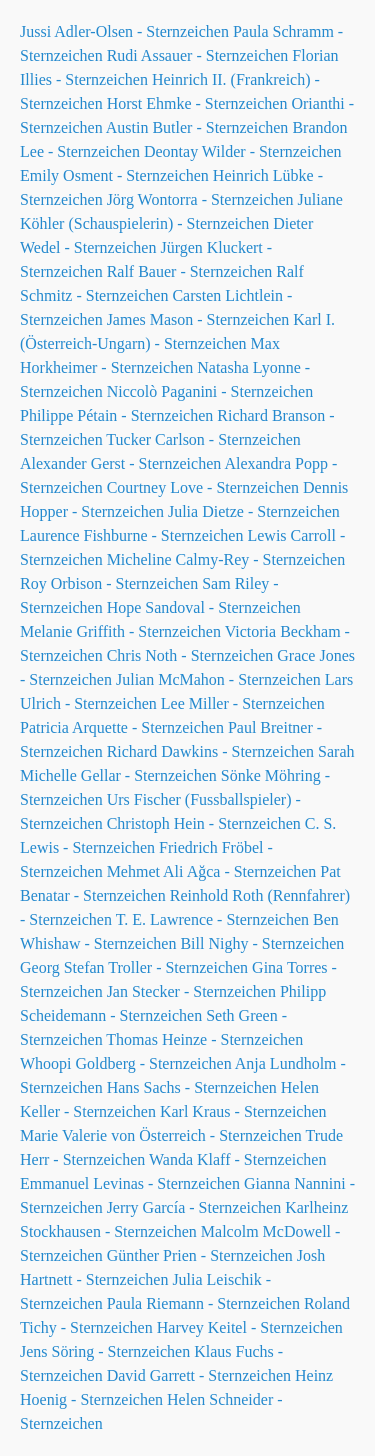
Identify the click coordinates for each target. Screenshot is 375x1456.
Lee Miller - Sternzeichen (243, 703)
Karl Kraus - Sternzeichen (243, 1111)
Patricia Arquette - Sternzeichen (122, 727)
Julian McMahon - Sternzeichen (218, 679)
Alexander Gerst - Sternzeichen (120, 463)
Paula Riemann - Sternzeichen (203, 1303)
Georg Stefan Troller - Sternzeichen (134, 967)
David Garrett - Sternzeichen (199, 1375)
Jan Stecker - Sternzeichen (191, 991)
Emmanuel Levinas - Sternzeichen (130, 1183)
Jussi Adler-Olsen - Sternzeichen (124, 31)
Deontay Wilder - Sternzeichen (243, 151)
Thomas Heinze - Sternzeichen (204, 1039)
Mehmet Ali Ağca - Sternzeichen (212, 871)
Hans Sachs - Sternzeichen (192, 1087)
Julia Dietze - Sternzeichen (254, 511)
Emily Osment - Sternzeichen (114, 175)
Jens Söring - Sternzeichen (105, 1351)
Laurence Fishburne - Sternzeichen (131, 535)
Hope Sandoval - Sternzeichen (204, 607)
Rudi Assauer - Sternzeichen (198, 55)
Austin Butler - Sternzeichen (197, 127)
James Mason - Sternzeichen (198, 319)
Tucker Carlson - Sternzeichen (203, 439)
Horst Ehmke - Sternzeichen (197, 103)
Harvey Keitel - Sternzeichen (250, 1327)
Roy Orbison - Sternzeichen (109, 583)
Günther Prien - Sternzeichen (200, 1255)
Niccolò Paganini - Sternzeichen (210, 391)
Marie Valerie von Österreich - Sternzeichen (161, 1135)
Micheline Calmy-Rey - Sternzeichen (226, 559)
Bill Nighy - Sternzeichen (262, 943)
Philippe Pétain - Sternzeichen (116, 415)
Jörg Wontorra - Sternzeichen (200, 199)
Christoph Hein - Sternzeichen (204, 823)
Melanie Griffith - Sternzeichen (120, 631)
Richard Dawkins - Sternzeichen (210, 751)
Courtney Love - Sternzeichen (203, 487)
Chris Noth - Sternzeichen (190, 655)
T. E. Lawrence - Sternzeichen (212, 919)
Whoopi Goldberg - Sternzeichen (126, 1063)
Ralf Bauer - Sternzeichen (190, 271)
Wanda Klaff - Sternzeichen (237, 1159)
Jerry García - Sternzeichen (194, 1207)
